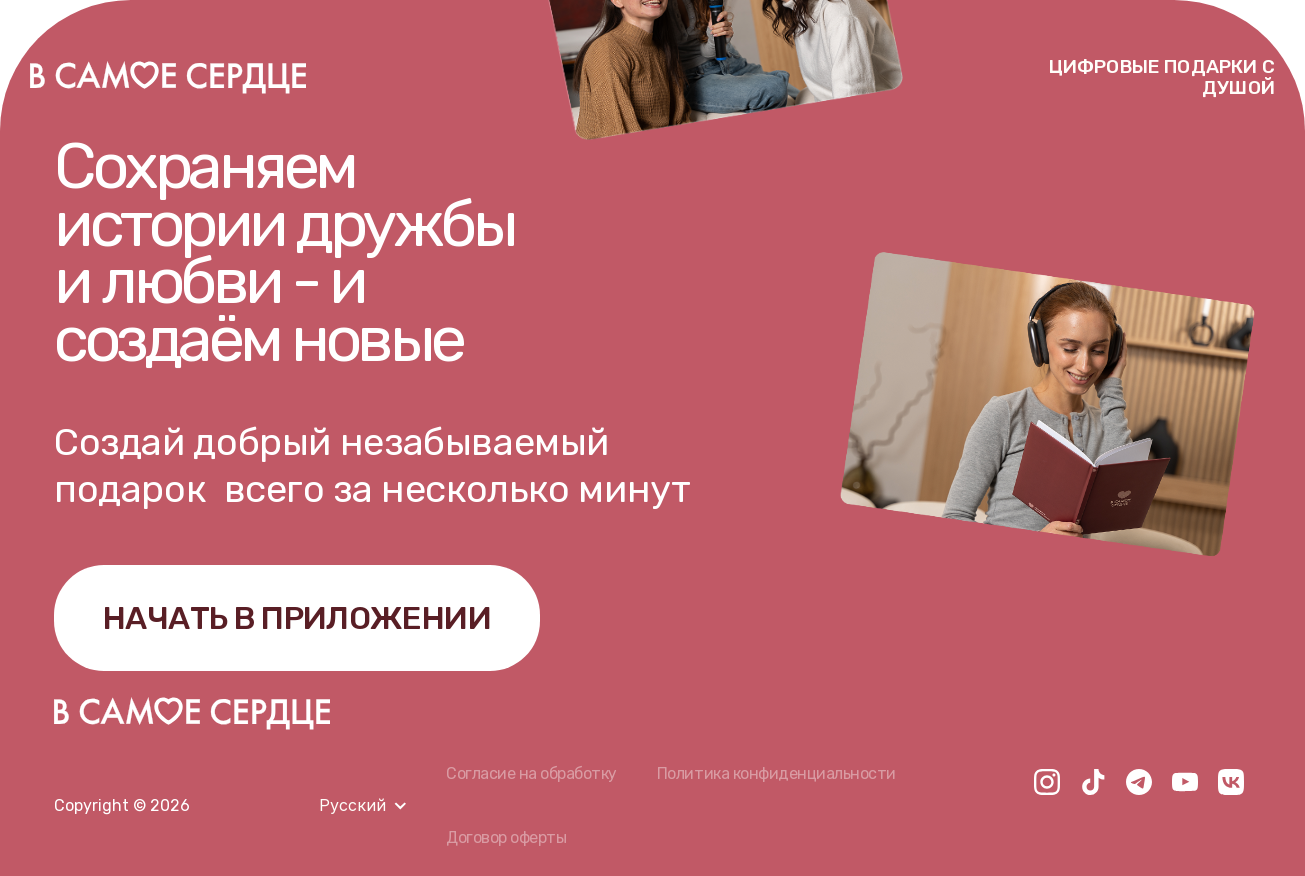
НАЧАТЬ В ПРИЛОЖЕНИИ (297, 618)
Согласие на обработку (531, 773)
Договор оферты (506, 837)
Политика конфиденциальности (776, 773)
